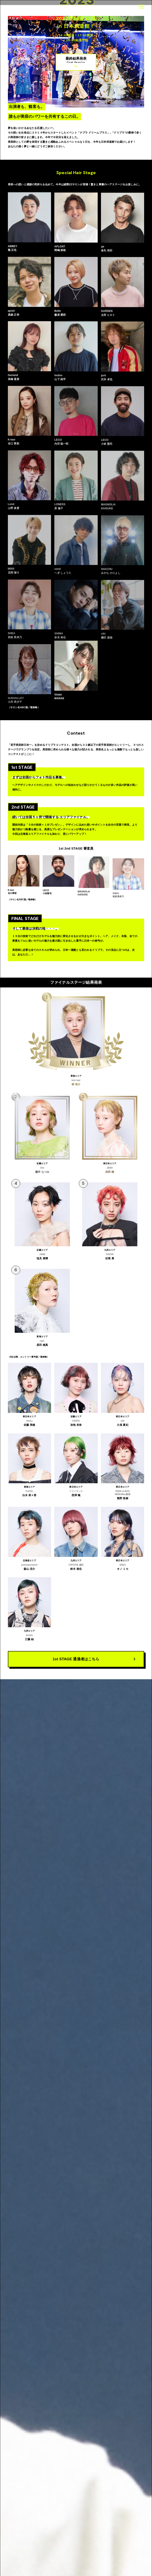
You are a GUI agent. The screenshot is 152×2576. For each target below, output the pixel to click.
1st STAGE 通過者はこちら (76, 1669)
